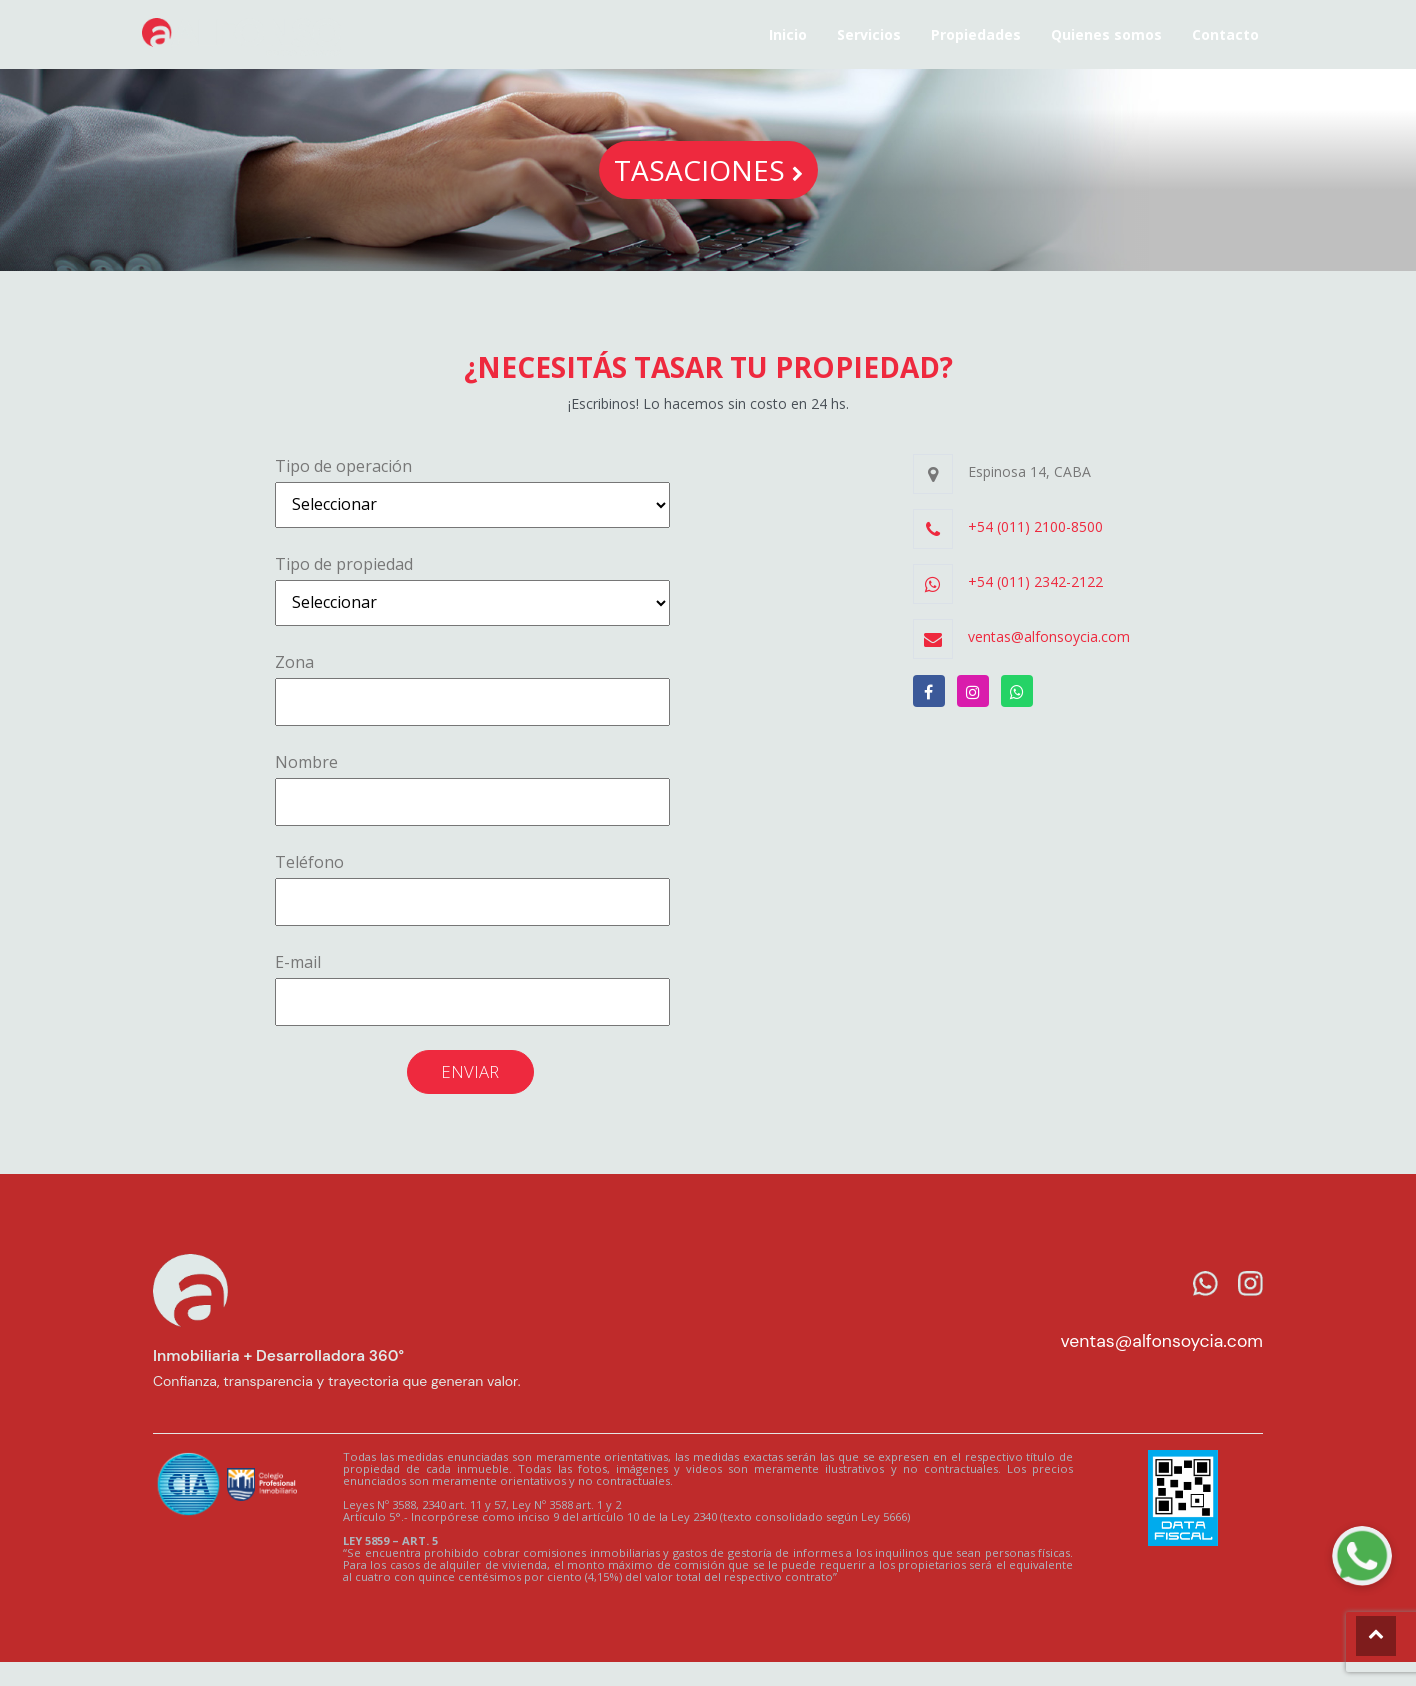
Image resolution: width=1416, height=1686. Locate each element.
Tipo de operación (472, 491)
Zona (472, 688)
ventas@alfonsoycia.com (1161, 1341)
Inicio (788, 34)
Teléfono (472, 888)
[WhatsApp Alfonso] (1362, 1556)
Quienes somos (1106, 34)
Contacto (1225, 34)
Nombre (472, 788)
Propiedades (976, 34)
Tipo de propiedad (472, 589)
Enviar (470, 1071)
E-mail (472, 988)
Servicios (869, 34)
